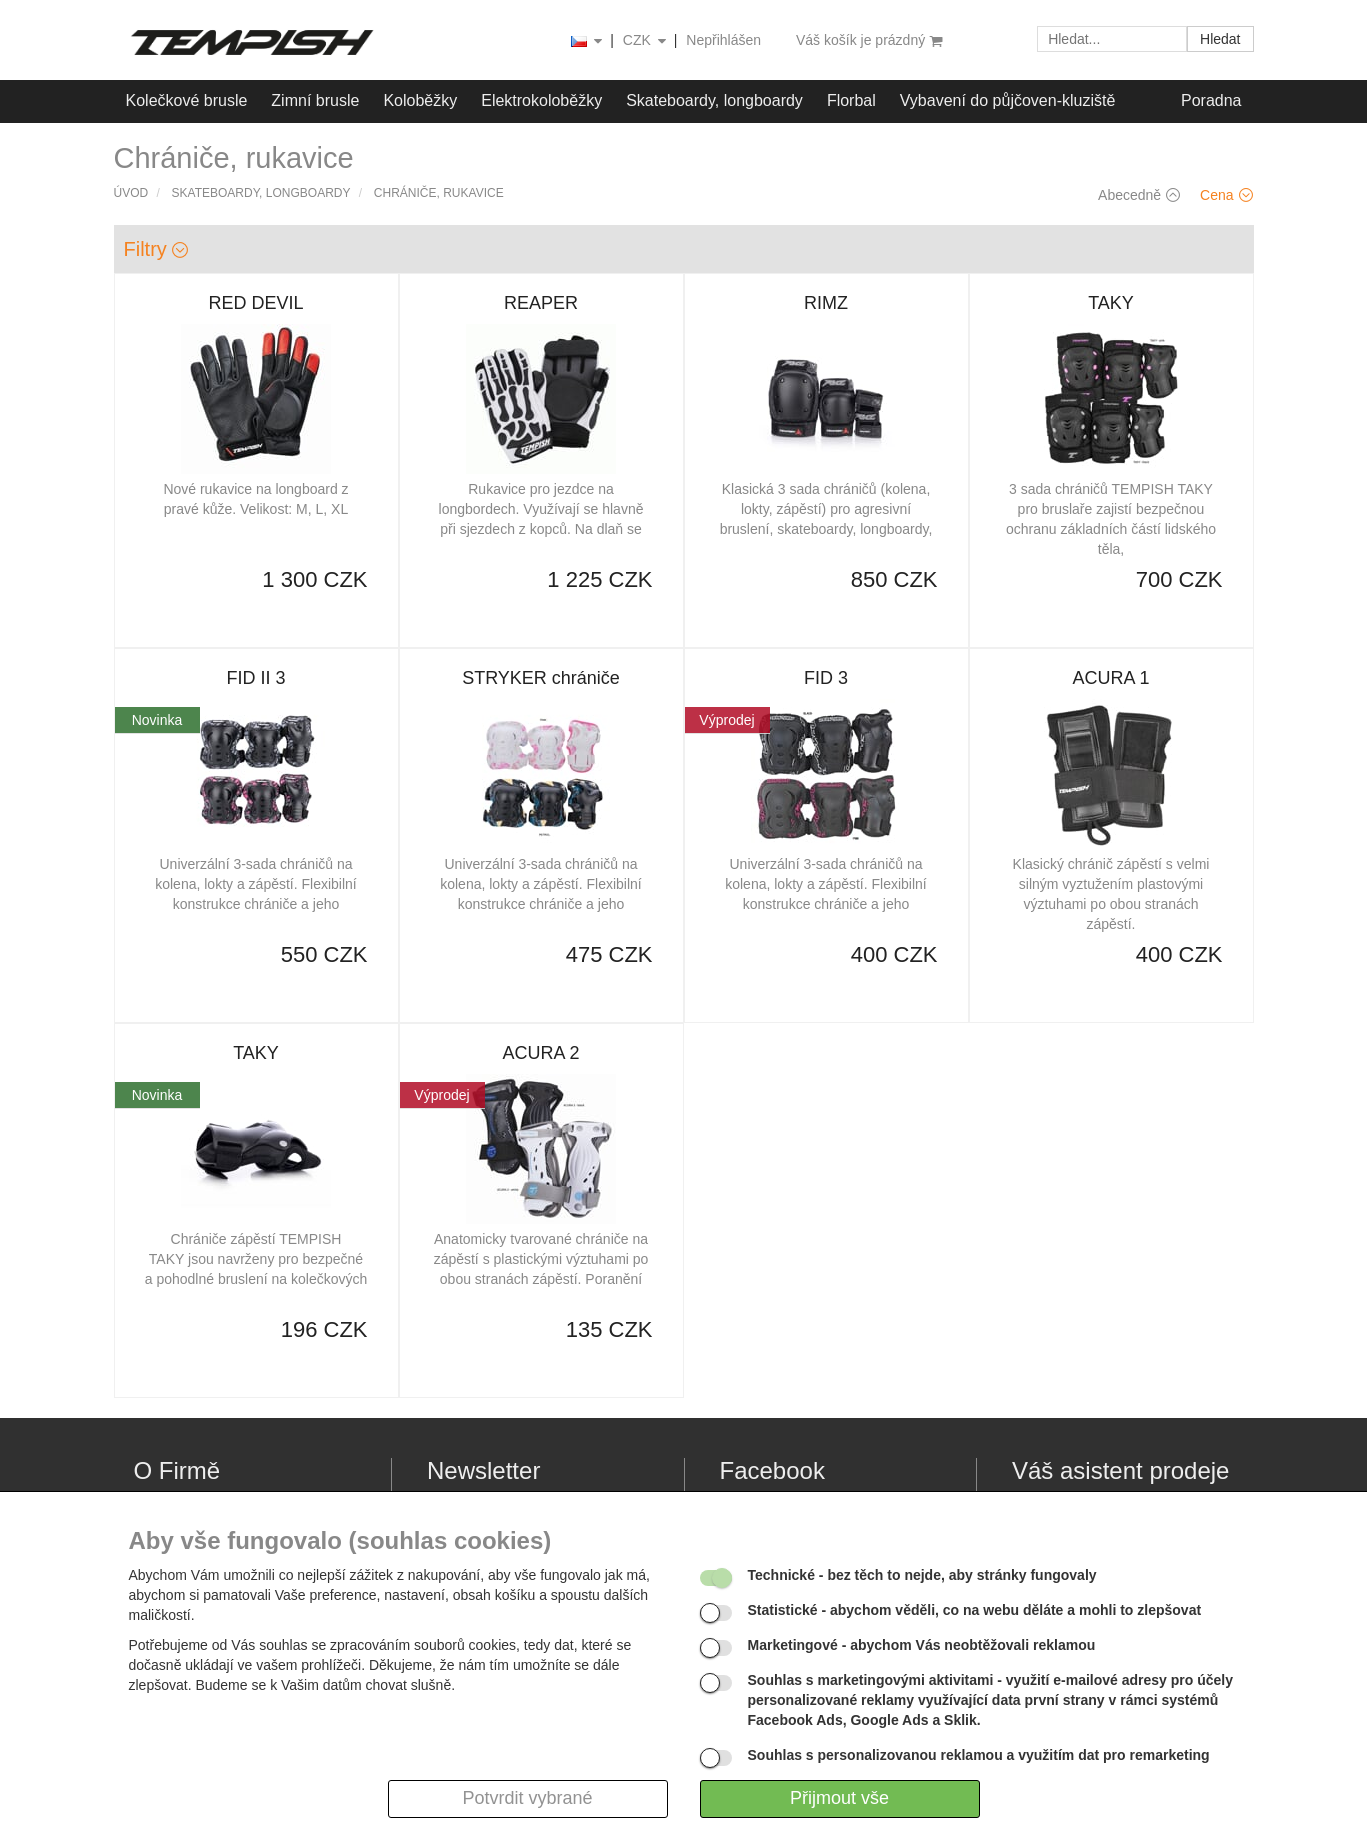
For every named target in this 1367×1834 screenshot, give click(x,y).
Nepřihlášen (723, 40)
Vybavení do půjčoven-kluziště (1008, 100)
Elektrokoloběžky (541, 100)
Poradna (1211, 100)
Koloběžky (420, 100)
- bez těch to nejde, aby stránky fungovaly (922, 1575)
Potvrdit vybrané (527, 1798)
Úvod (131, 193)
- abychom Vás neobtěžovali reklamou (922, 1645)
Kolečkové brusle (187, 100)
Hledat (1220, 39)
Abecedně (1139, 195)
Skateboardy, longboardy (714, 100)
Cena (1226, 195)
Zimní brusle (315, 100)
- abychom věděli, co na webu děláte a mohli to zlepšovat (975, 1610)
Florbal (851, 100)
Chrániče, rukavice (439, 193)
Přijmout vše (839, 1798)
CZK (646, 41)
